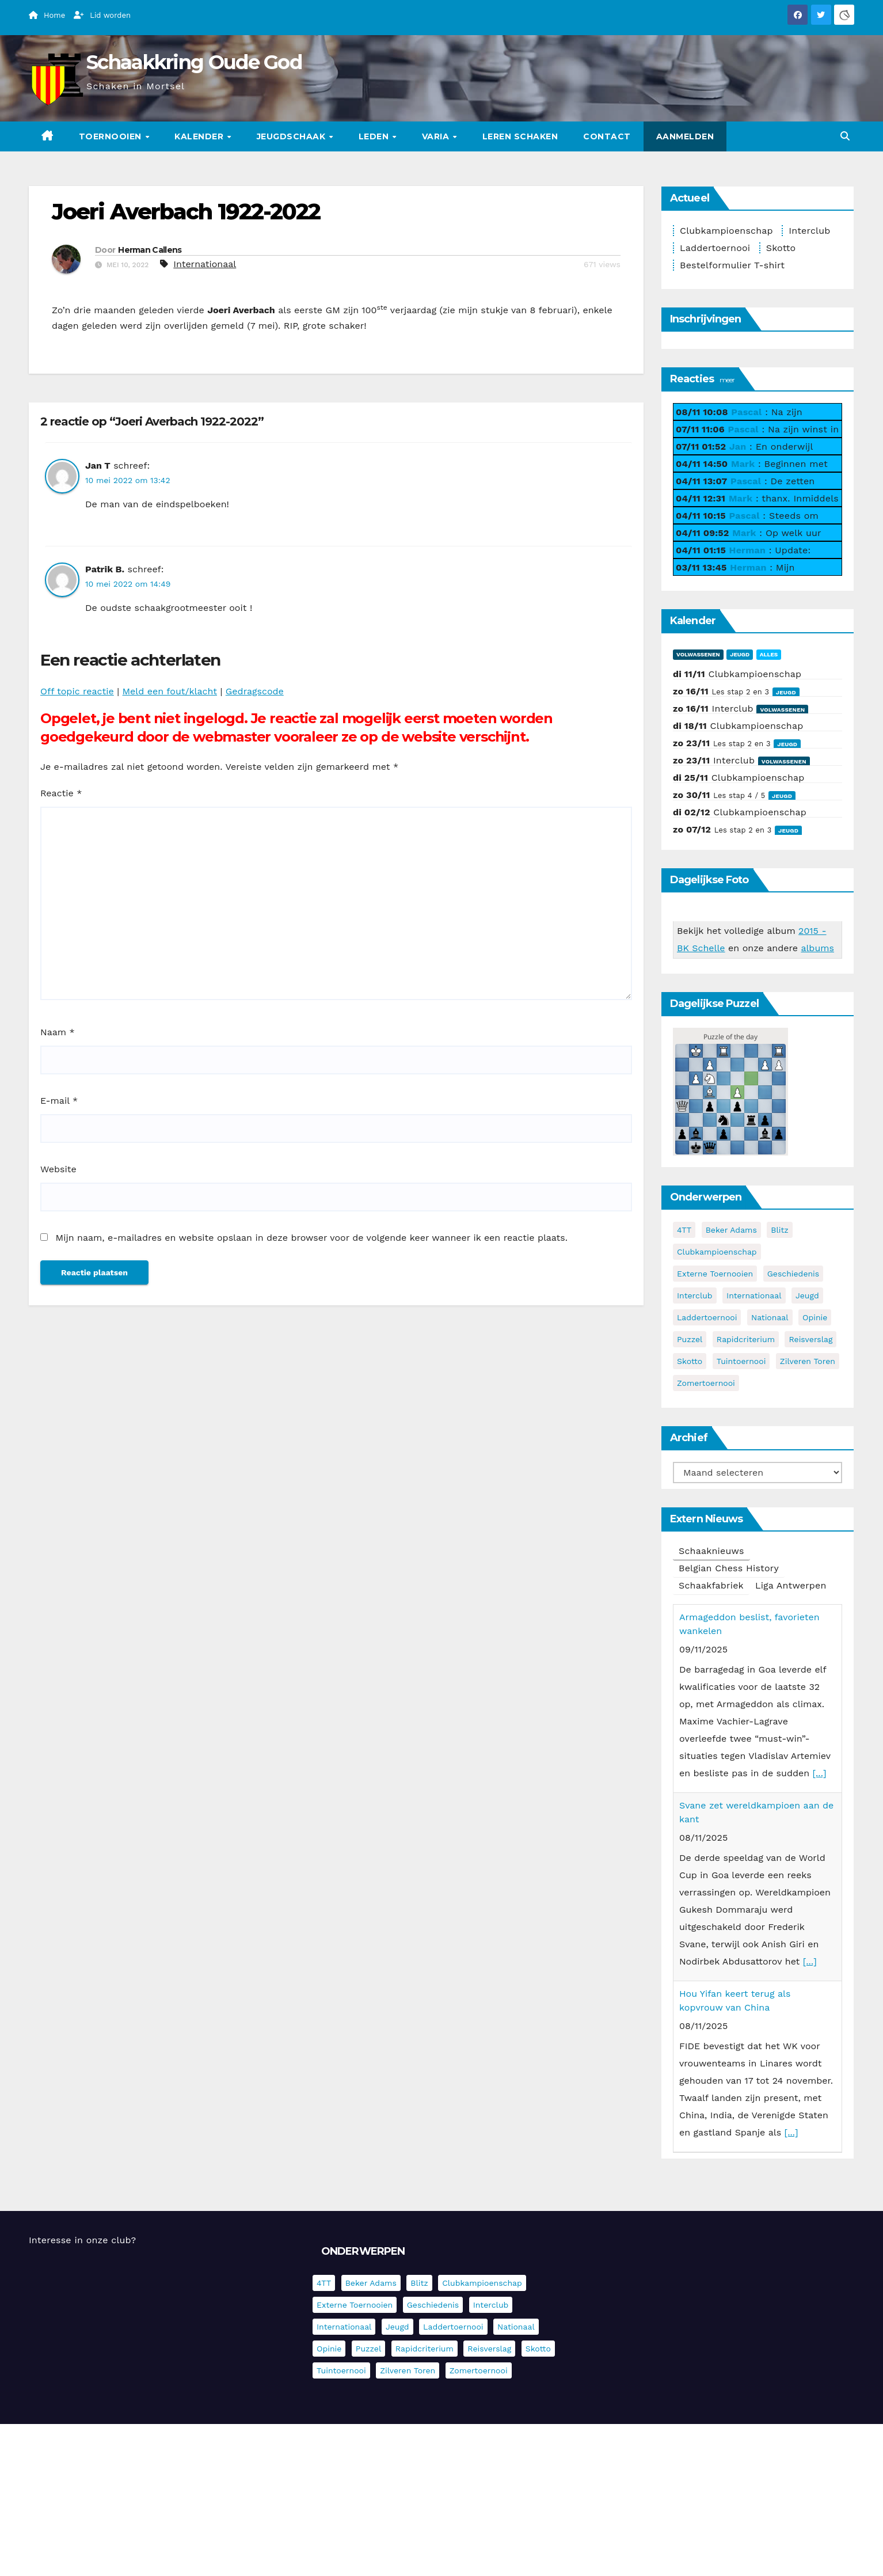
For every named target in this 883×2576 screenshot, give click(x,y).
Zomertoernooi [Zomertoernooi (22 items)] (706, 1383)
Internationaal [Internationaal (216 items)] (753, 1295)
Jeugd (739, 654)
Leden (375, 136)
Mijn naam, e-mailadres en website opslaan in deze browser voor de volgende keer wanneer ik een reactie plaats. (311, 1237)
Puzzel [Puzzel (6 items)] (689, 1339)
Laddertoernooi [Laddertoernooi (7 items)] (707, 1317)
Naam (57, 1032)
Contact (607, 136)
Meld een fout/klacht (170, 691)
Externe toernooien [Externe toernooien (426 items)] (715, 1273)
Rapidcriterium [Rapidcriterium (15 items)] (746, 1339)
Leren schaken (520, 136)
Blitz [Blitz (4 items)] (780, 1229)
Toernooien (111, 136)
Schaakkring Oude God (194, 62)
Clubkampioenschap (726, 230)
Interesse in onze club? (82, 2240)
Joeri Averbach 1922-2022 (186, 211)
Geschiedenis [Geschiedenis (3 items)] (793, 1273)
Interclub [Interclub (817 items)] (695, 1295)
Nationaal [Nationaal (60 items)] (770, 1317)
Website (58, 1169)
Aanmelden (685, 136)
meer (727, 379)
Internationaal (204, 264)
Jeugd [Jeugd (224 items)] (807, 1295)
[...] (820, 1773)
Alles (769, 654)
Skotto (781, 247)
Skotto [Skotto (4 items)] (689, 1361)
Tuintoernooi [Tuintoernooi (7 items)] (741, 1361)
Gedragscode (255, 691)
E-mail (59, 1100)
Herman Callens (149, 250)
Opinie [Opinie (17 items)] (814, 1317)
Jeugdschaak (292, 136)
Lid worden (102, 15)
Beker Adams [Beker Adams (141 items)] (731, 1229)
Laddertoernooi (715, 247)
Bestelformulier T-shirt (732, 265)
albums (817, 948)
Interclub (809, 230)
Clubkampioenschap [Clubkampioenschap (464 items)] (717, 1251)
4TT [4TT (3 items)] (684, 1229)
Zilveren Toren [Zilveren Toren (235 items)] (807, 1361)
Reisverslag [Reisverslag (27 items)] (810, 1339)
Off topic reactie (77, 691)
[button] (845, 136)
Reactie (61, 793)
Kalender (200, 136)
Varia (437, 136)
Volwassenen (698, 654)
